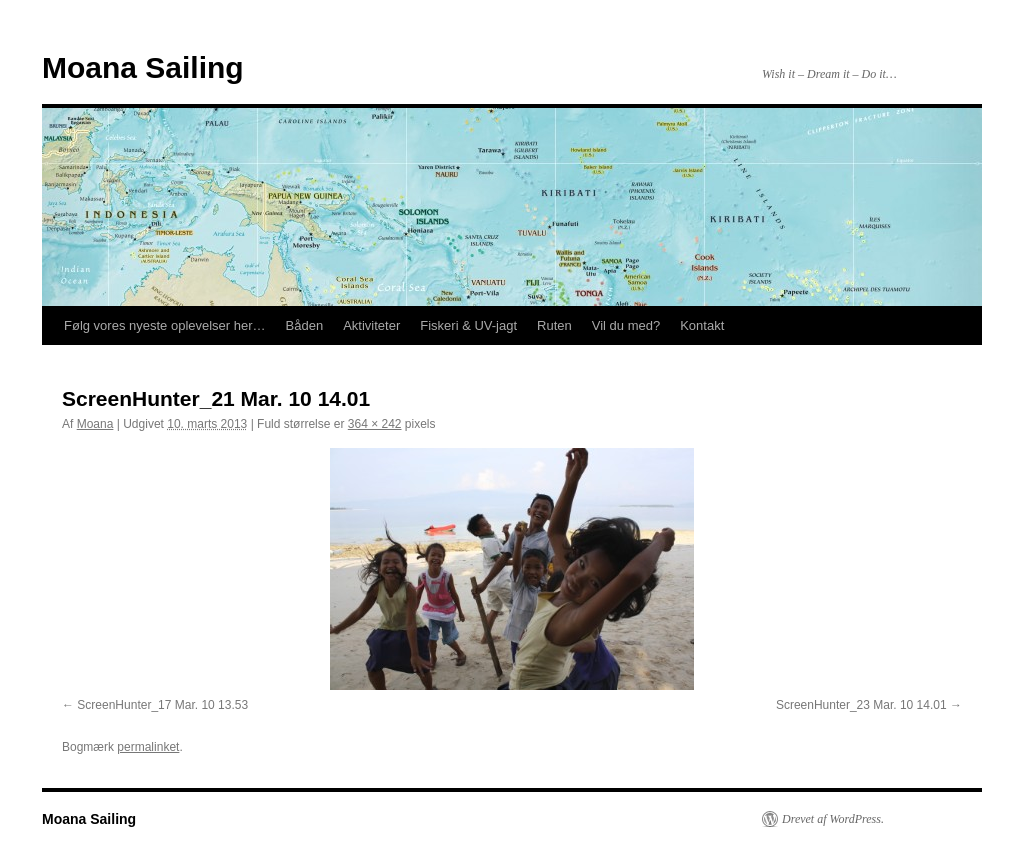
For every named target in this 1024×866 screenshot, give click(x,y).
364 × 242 (375, 424)
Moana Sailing (143, 67)
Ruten (554, 325)
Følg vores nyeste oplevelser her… (165, 325)
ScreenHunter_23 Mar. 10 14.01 (861, 705)
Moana (95, 424)
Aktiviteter (371, 325)
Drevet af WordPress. (833, 819)
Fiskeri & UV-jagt (468, 325)
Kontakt (702, 325)
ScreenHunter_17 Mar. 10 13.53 (162, 705)
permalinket (148, 747)
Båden (305, 325)
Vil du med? (626, 325)
